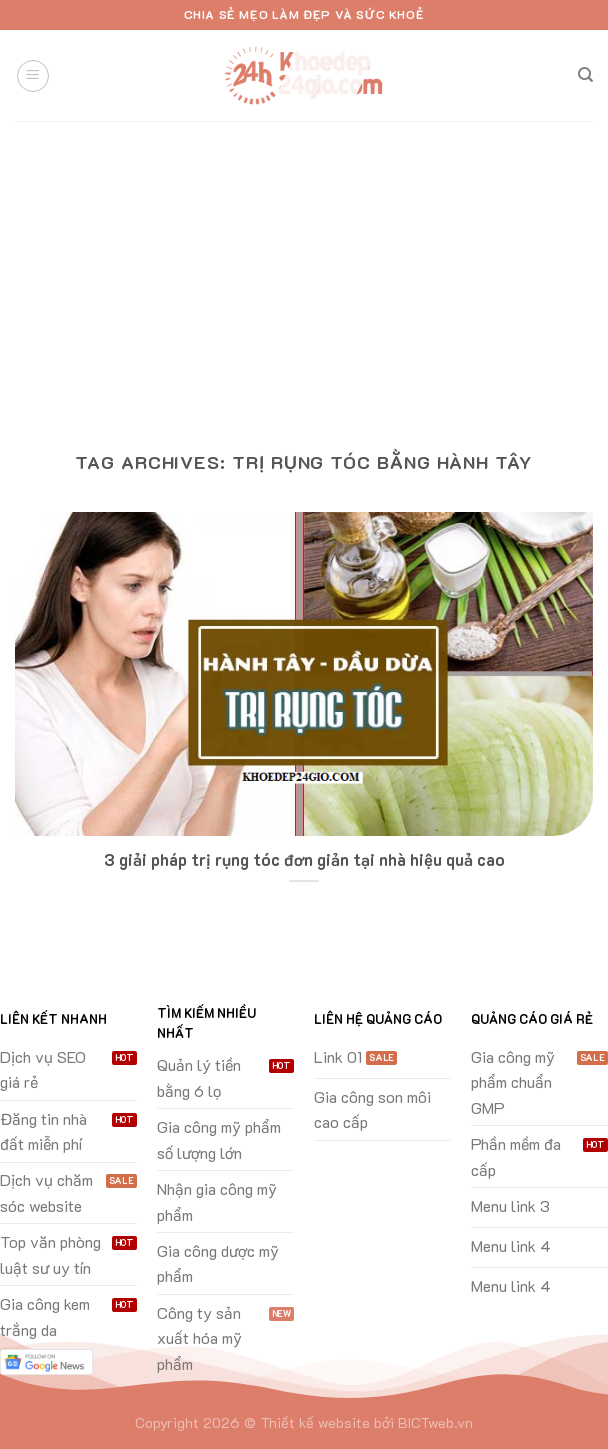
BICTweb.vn (435, 1422)
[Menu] (33, 76)
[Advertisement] (304, 271)
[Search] (585, 75)
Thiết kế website (315, 1422)
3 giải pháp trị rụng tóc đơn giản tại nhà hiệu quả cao (304, 859)
